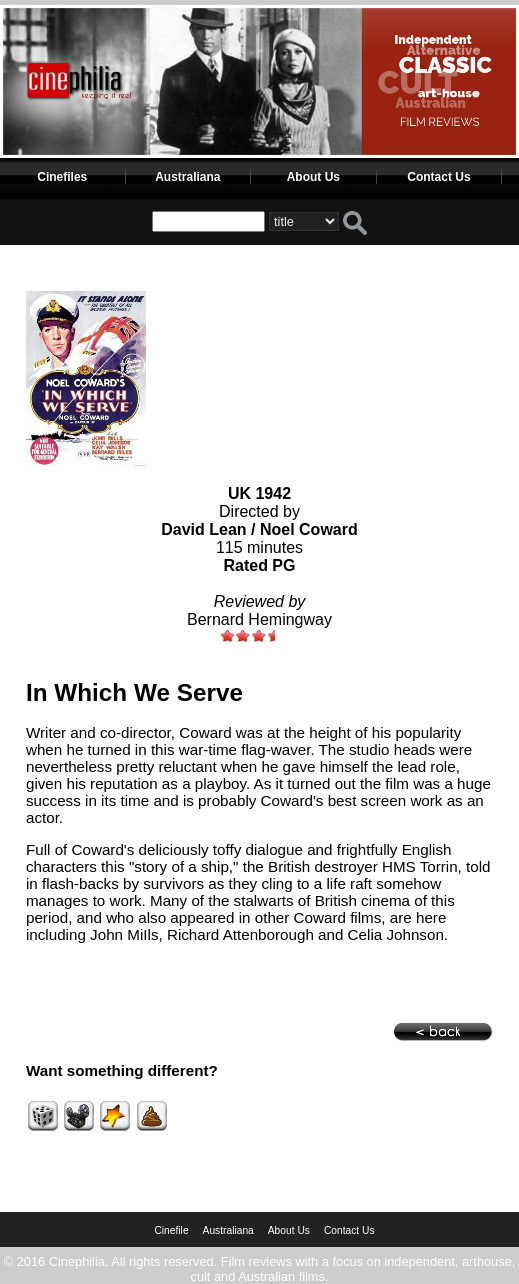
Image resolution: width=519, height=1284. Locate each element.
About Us (313, 177)
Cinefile (171, 1230)
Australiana (187, 177)
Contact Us (438, 177)
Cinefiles (62, 177)
